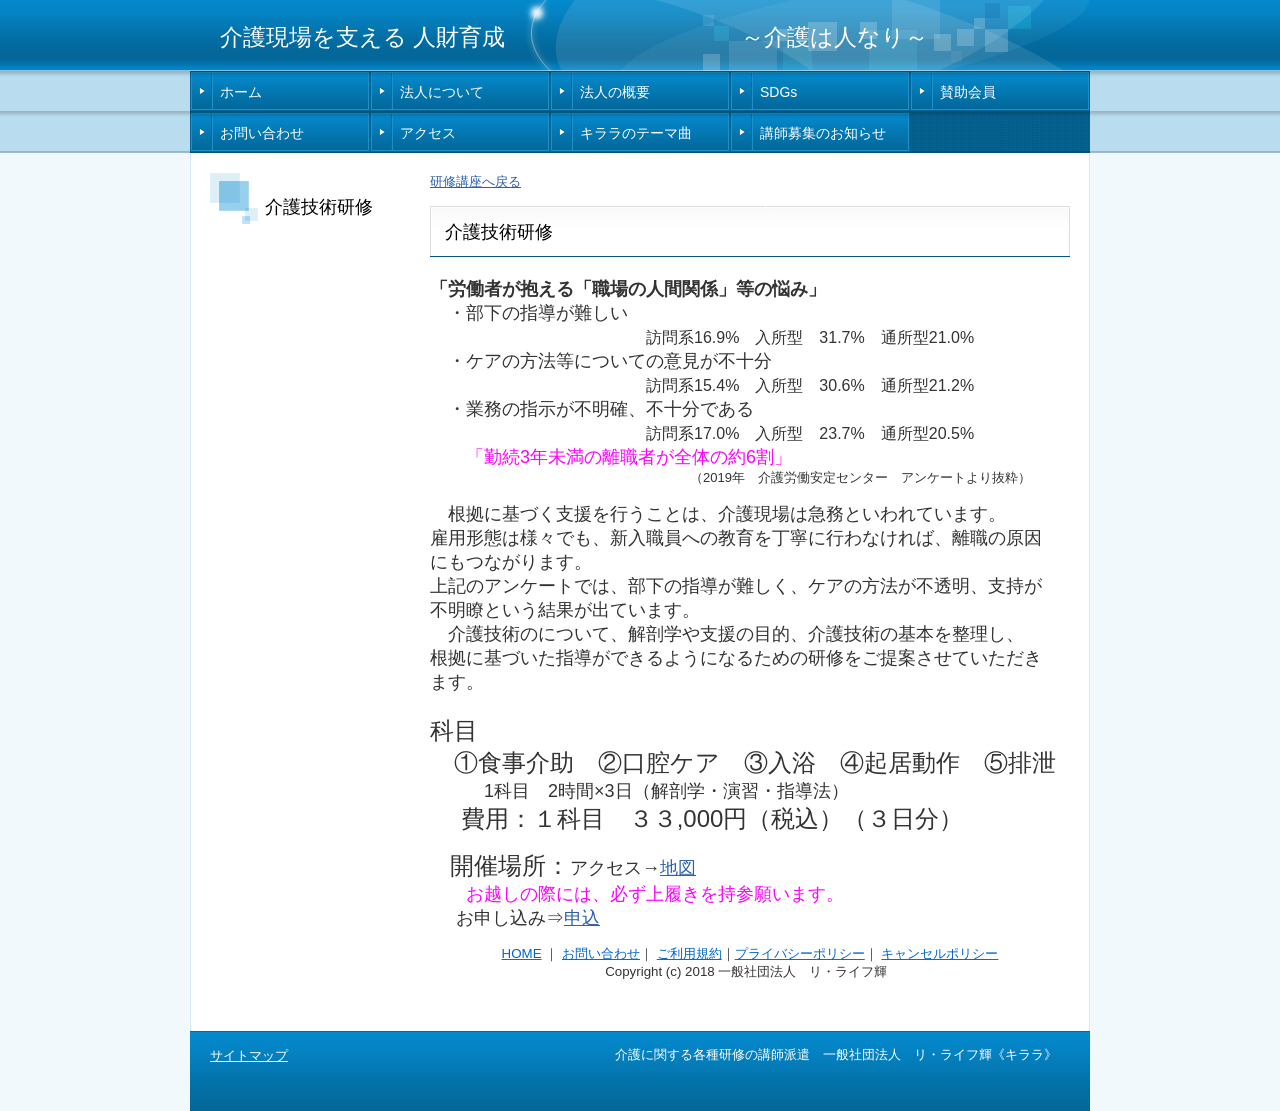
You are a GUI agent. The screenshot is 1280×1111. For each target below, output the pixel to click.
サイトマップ (249, 1055)
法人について (442, 92)
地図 (678, 868)
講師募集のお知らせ (823, 133)
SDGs (778, 92)
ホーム (241, 92)
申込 (582, 918)
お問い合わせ (262, 133)
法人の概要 (615, 92)
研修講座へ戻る (475, 181)
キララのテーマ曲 (636, 133)
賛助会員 (968, 92)
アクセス (428, 133)
